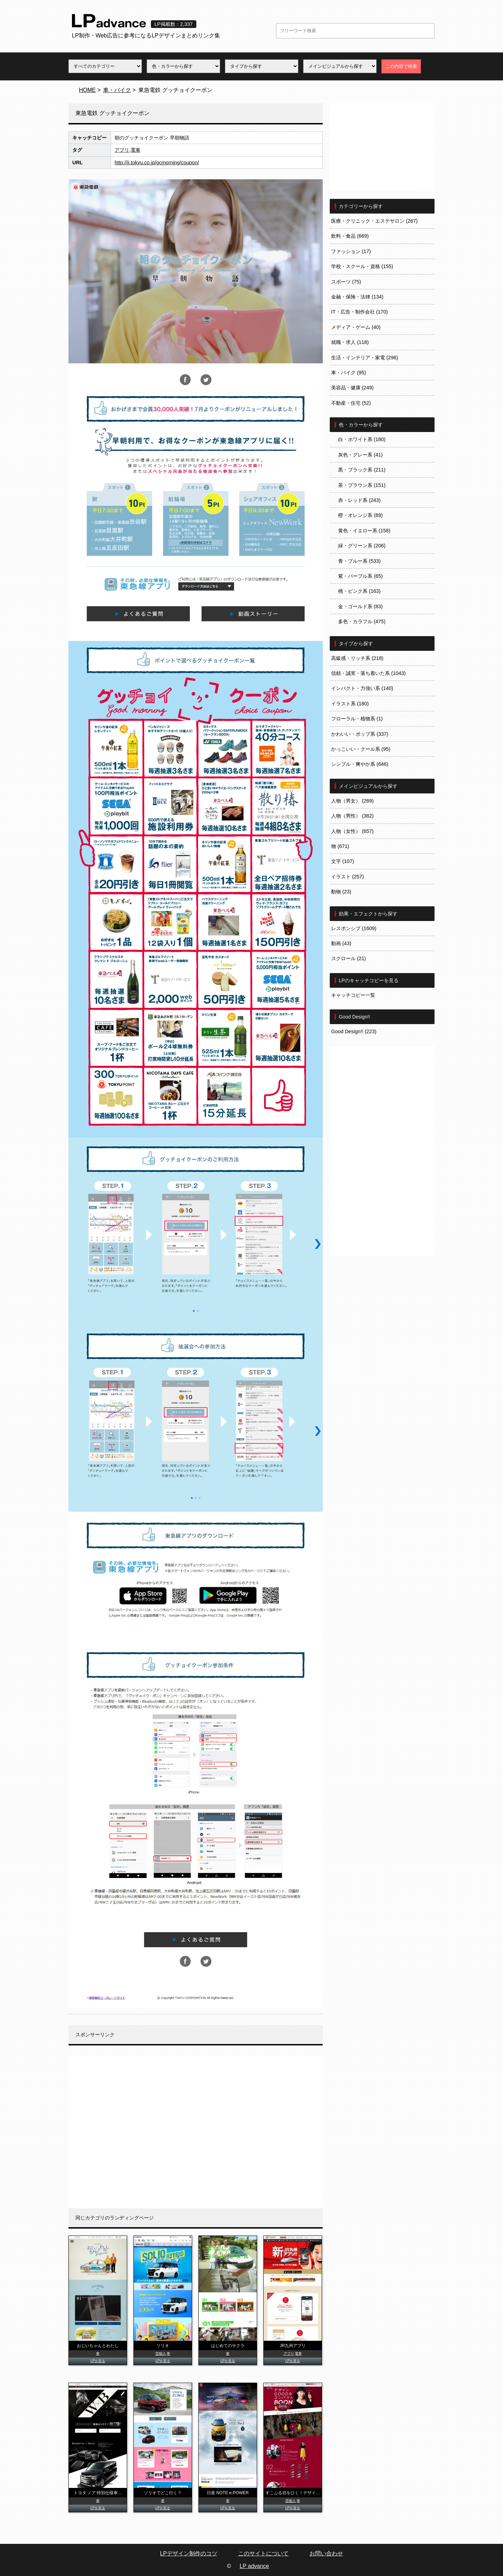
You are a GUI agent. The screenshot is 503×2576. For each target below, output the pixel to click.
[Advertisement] (195, 2132)
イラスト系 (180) (350, 703)
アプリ (122, 150)
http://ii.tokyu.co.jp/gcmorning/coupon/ (157, 162)
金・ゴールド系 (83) (360, 606)
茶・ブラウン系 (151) (362, 485)
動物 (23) (341, 891)
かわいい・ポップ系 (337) (359, 734)
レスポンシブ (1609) (354, 928)
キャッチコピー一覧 (353, 995)
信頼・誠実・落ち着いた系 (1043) (368, 673)
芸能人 (160, 2353)
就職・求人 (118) (350, 342)
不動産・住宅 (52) (351, 403)
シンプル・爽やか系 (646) (359, 764)
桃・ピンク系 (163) (359, 591)
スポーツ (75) (346, 282)
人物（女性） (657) (352, 831)
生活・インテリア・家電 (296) (364, 357)
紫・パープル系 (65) (360, 576)
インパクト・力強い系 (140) (362, 688)
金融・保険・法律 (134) (357, 297)
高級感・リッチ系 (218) (357, 658)
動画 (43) (341, 943)
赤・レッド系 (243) (359, 500)
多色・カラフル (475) (362, 621)
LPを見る (97, 2361)
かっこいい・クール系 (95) (361, 749)
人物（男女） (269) (352, 801)
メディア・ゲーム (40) (356, 327)
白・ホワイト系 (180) (362, 439)
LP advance (254, 2566)
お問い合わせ (326, 2553)
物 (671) (340, 846)
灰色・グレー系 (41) (360, 455)
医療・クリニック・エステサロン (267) (374, 221)
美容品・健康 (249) (352, 387)
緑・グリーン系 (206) (362, 545)
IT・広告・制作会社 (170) (359, 312)
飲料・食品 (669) (350, 236)
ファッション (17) (351, 251)
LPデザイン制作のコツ (188, 2553)
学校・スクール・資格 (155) (362, 266)
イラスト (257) (347, 876)
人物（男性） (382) (352, 816)
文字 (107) (342, 861)
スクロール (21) (348, 958)
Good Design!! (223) (354, 1031)
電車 (135, 150)
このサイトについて (263, 2553)
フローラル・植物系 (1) (357, 718)
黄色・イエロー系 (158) (364, 530)
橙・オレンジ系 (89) (360, 515)
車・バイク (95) (348, 372)
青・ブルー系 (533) (359, 561)
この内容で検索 (401, 66)
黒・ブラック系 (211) (362, 470)
